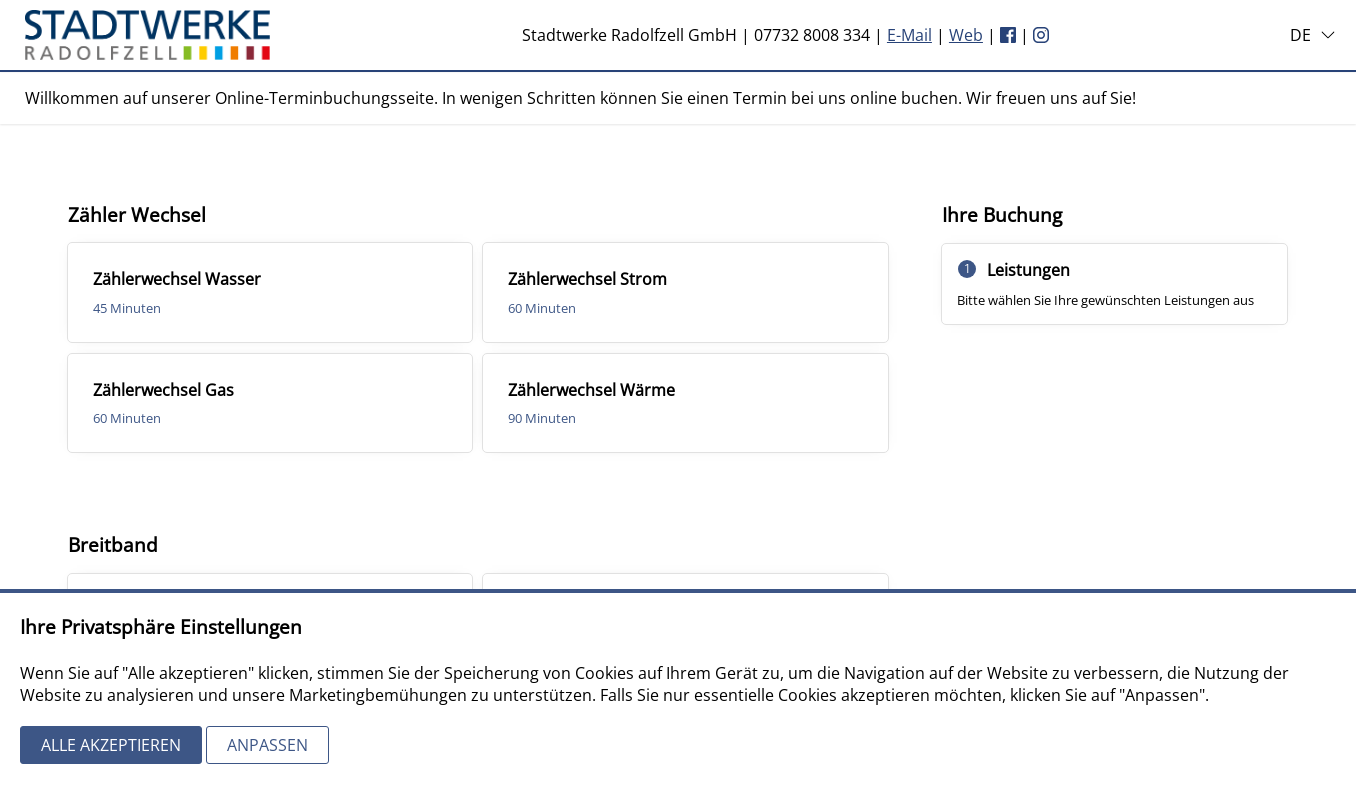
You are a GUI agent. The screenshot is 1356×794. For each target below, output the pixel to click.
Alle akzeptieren (111, 745)
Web (966, 35)
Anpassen (267, 745)
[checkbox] (270, 292)
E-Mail (909, 35)
